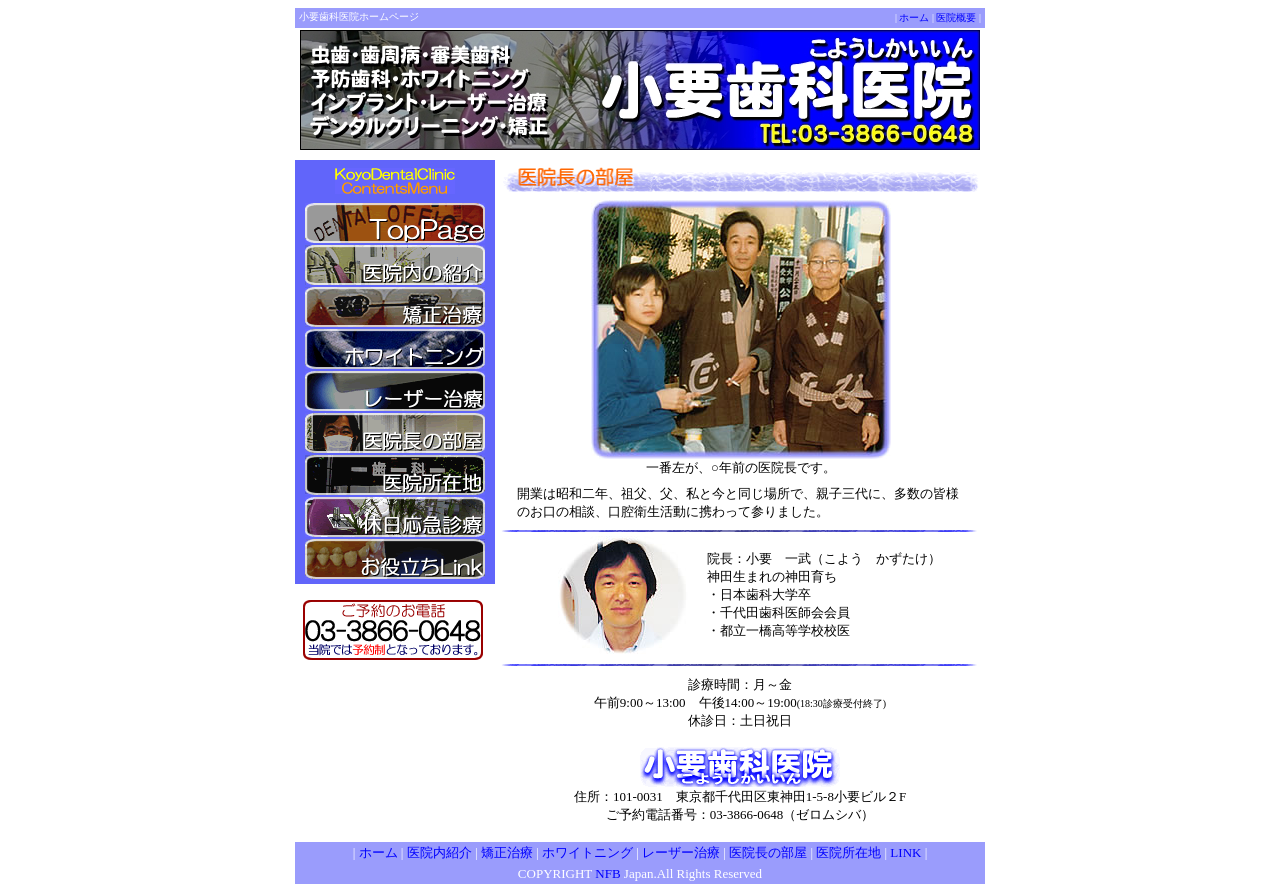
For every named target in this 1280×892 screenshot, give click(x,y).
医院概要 (956, 17)
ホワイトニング (587, 852)
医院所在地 (848, 852)
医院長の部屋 (768, 852)
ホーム (914, 17)
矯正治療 (507, 852)
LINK (905, 852)
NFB (609, 873)
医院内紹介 (439, 852)
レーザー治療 (681, 852)
